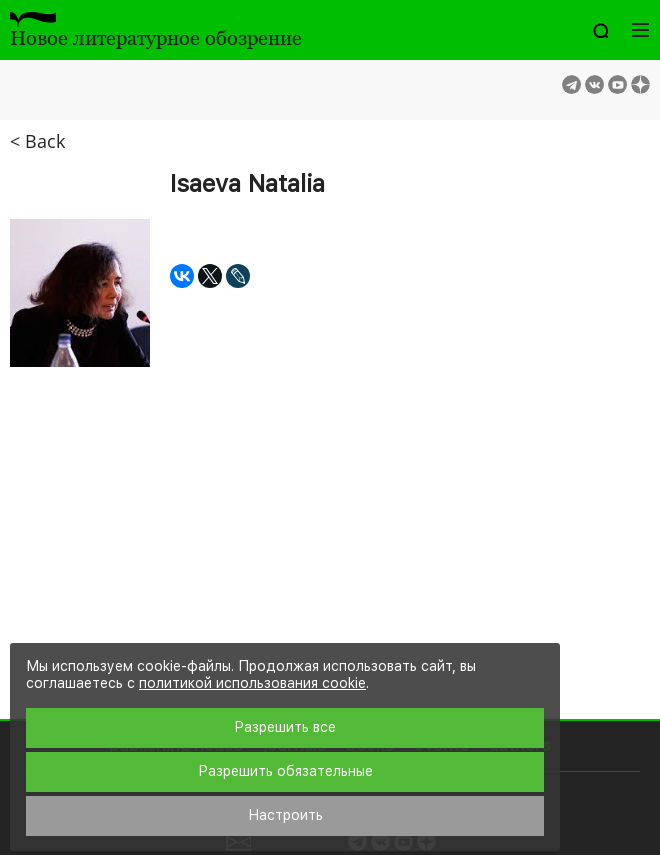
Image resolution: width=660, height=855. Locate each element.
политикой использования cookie (252, 683)
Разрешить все (285, 727)
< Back (37, 141)
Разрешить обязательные (285, 771)
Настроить (285, 815)
